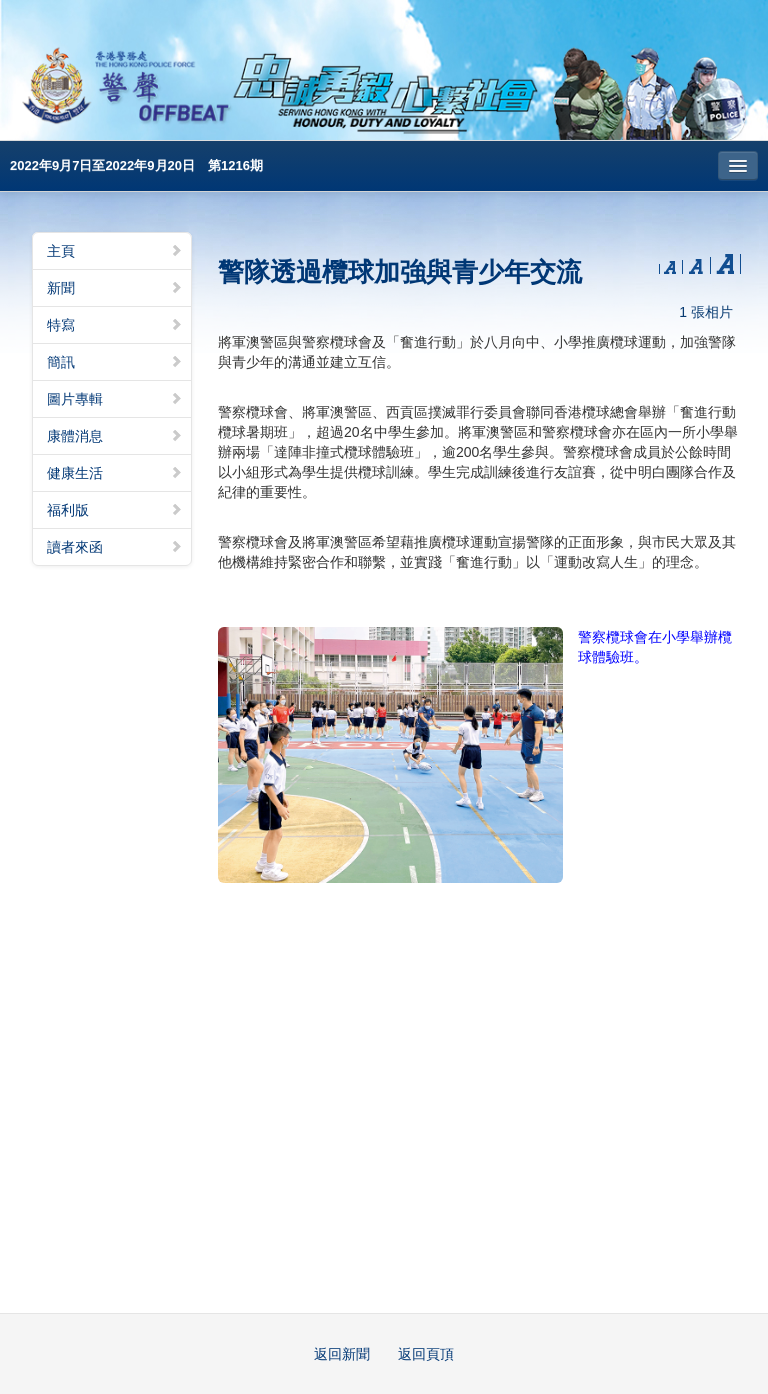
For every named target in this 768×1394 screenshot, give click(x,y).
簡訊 (115, 362)
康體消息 (115, 436)
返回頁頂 (426, 1354)
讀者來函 (115, 547)
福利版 (115, 510)
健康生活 (115, 473)
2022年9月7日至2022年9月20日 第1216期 (136, 165)
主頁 (115, 251)
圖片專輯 (115, 399)
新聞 (115, 288)
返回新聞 (342, 1354)
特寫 (115, 325)
